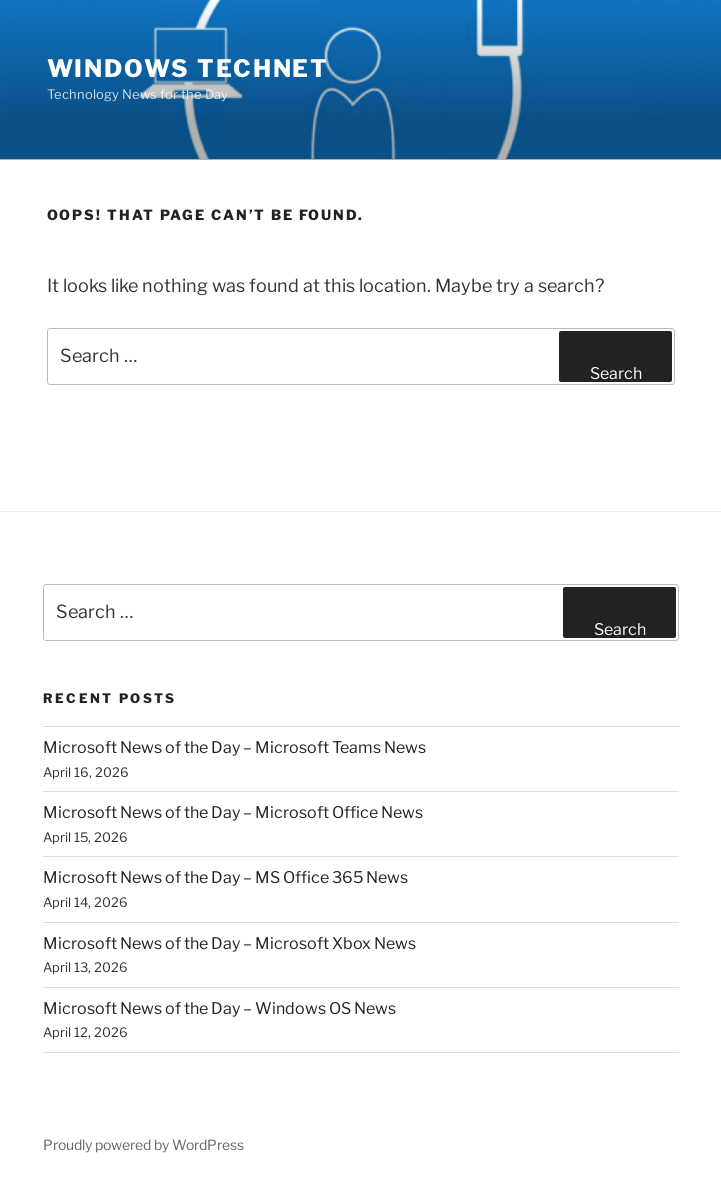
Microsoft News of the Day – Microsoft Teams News (234, 747)
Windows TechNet (188, 68)
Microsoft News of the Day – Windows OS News (219, 1008)
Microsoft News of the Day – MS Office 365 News (225, 877)
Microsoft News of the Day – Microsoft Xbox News (229, 943)
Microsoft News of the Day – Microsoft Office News (233, 812)
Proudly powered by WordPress (143, 1144)
